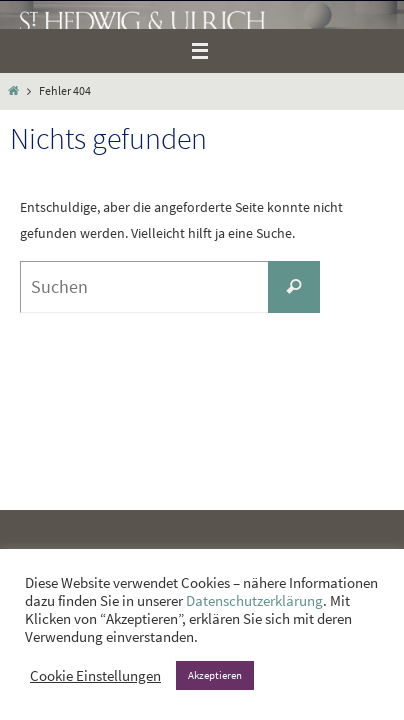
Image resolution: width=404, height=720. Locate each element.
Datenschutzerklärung (254, 601)
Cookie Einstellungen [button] (95, 676)
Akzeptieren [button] (215, 675)
